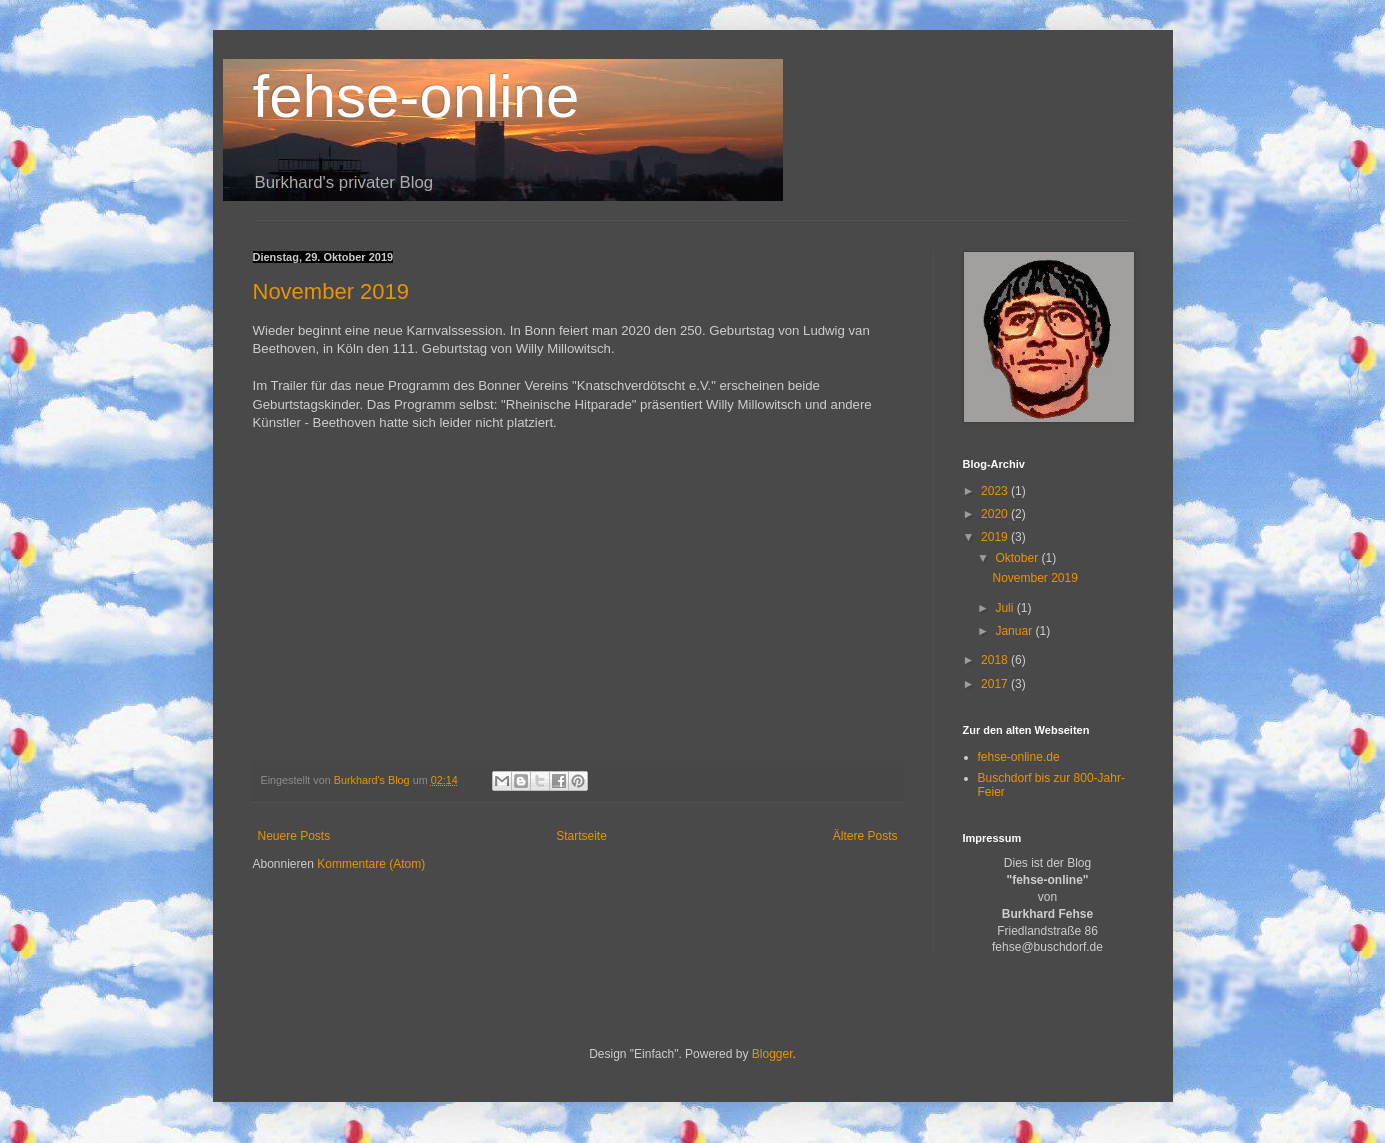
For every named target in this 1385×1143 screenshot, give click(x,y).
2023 (996, 491)
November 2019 (331, 291)
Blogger (772, 1054)
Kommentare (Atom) (371, 864)
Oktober (1018, 558)
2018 (996, 660)
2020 (996, 514)
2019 (996, 537)
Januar (1015, 631)
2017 (996, 684)
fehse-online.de (1019, 757)
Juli (1005, 608)
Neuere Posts (294, 836)
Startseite (581, 836)
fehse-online (416, 96)
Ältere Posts (865, 836)
